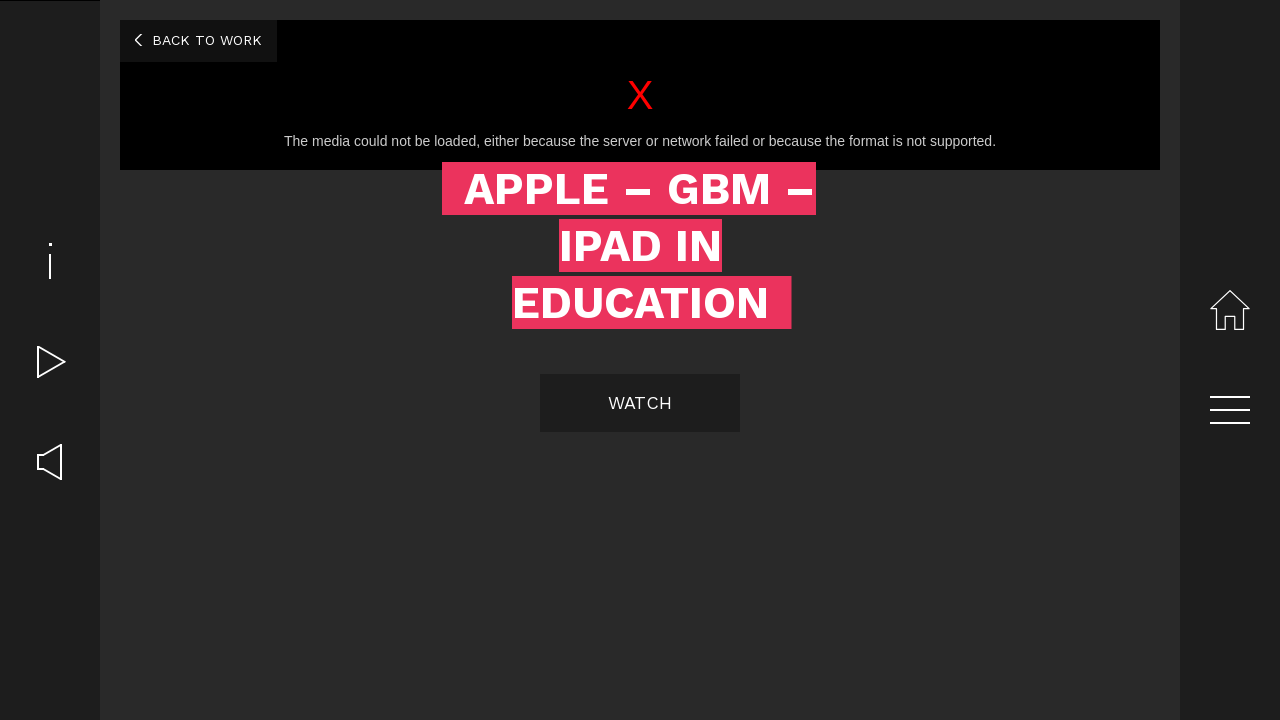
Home (1230, 310)
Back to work (207, 40)
